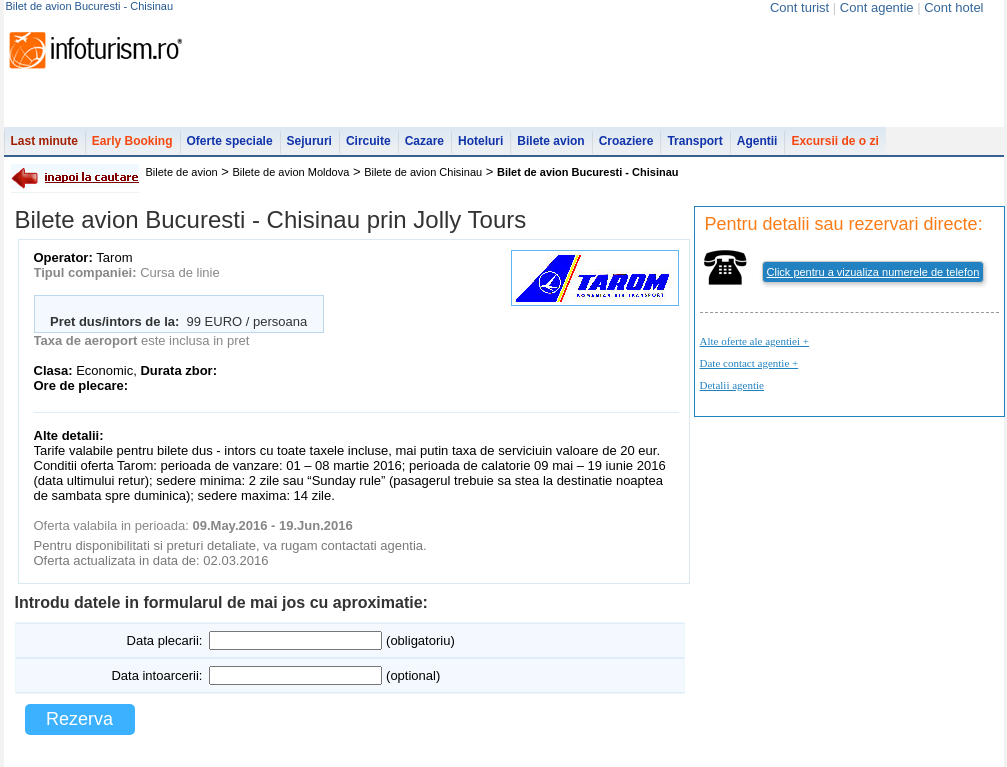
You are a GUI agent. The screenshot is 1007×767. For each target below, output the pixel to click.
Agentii (757, 141)
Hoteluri (480, 141)
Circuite (368, 141)
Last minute (44, 141)
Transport (694, 141)
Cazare (424, 141)
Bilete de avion (182, 172)
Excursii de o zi (834, 141)
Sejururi (309, 141)
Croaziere (626, 141)
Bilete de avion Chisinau (423, 172)
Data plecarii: (165, 640)
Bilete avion (550, 141)
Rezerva (79, 719)
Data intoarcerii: (156, 675)
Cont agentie (877, 7)
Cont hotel (953, 7)
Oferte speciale (230, 141)
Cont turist (799, 7)
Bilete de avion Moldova (291, 172)
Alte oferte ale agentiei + (754, 341)
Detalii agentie (732, 385)
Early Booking (132, 141)
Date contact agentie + (749, 363)
